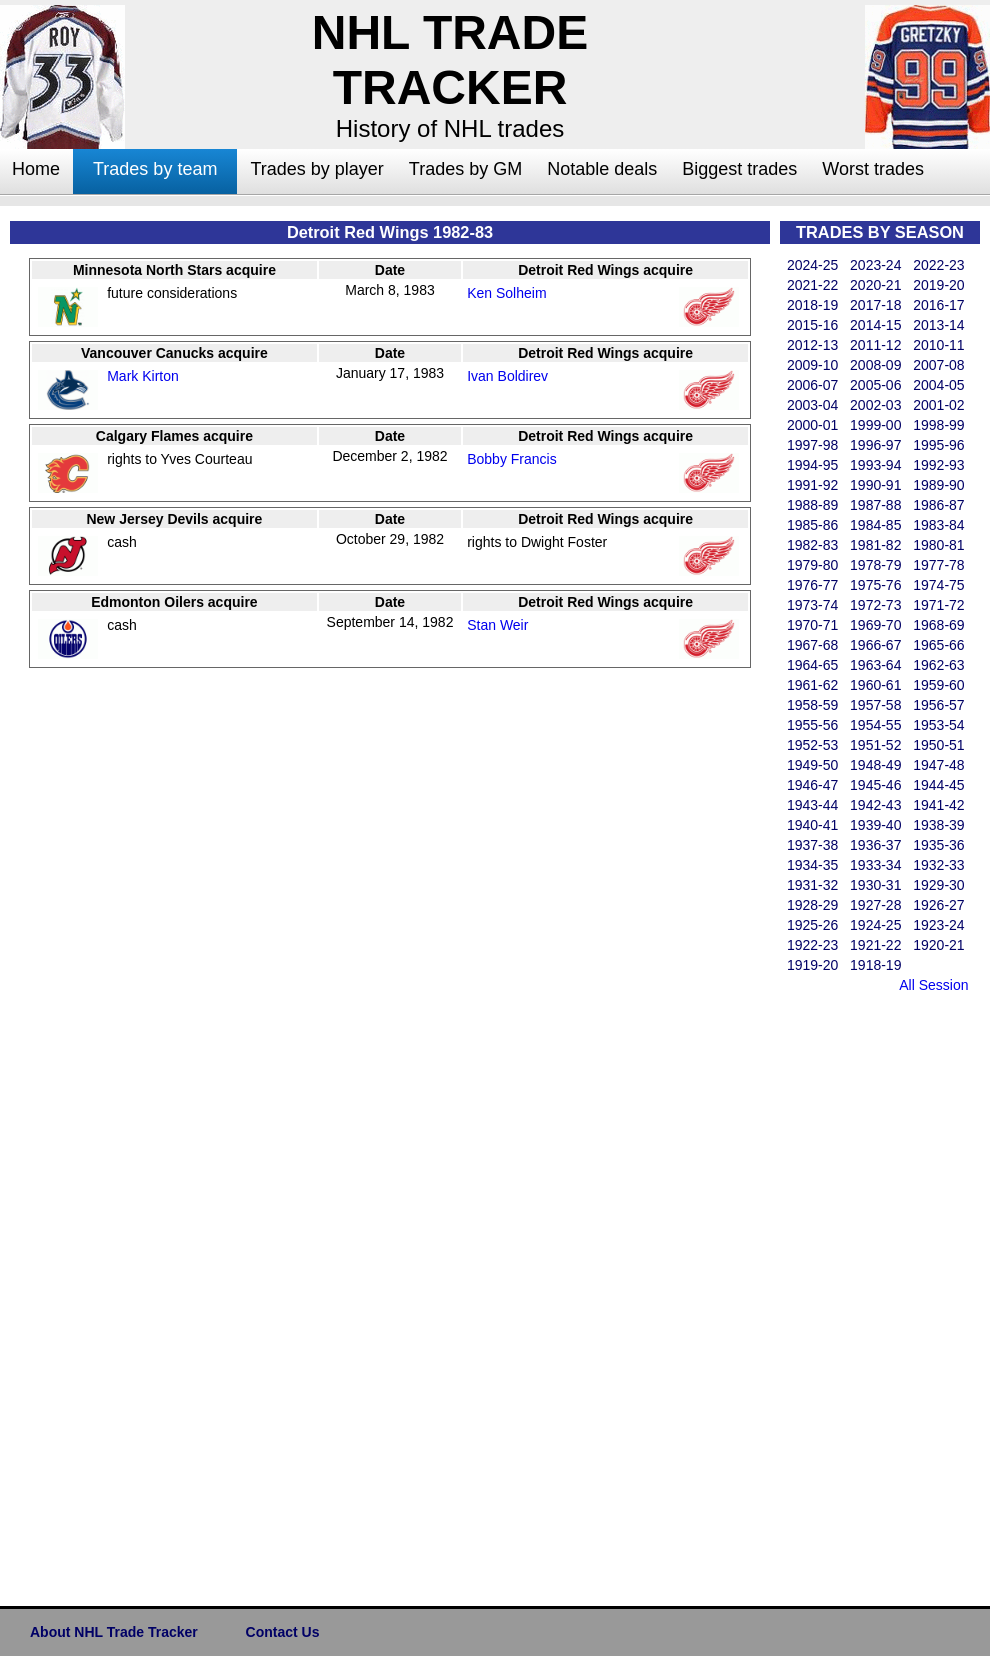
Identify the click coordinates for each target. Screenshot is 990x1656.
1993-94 (875, 465)
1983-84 (938, 525)
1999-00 (875, 425)
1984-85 (875, 525)
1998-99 (938, 425)
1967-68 (812, 645)
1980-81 (938, 545)
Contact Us (283, 1632)
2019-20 (938, 285)
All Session (933, 985)
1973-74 (812, 605)
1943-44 (812, 805)
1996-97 (875, 445)
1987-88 (875, 505)
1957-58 (875, 705)
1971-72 (938, 605)
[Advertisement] (860, 1296)
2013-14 (938, 325)
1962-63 (938, 665)
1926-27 (938, 905)
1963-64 (875, 665)
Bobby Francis (511, 459)
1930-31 (875, 885)
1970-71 (812, 625)
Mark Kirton (143, 376)
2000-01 (812, 425)
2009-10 (812, 365)
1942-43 (875, 805)
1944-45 (938, 785)
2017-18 (875, 305)
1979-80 (812, 565)
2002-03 (875, 405)
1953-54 (938, 725)
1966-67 (875, 645)
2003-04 (812, 405)
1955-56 (812, 725)
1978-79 (875, 565)
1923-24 (938, 925)
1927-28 (875, 905)
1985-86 (812, 525)
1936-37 (875, 845)
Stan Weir (497, 625)
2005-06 (875, 385)
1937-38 (812, 845)
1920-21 (938, 945)
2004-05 (938, 385)
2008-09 (875, 365)
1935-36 (938, 845)
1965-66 (938, 645)
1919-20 (812, 965)
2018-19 (812, 305)
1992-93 (938, 465)
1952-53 (812, 745)
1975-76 (875, 585)
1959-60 (938, 685)
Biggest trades (739, 169)
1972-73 (875, 605)
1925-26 (812, 925)
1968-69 (938, 625)
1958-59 (812, 705)
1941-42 (938, 805)
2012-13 (812, 345)
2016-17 (938, 305)
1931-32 (812, 885)
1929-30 (938, 885)
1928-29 (812, 905)
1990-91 (875, 485)
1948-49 (875, 765)
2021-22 (812, 285)
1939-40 (875, 825)
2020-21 (875, 285)
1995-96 (938, 445)
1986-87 (938, 505)
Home (36, 169)
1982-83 (812, 545)
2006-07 (812, 385)
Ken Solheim (506, 293)
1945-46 (875, 785)
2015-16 (812, 325)
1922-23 (812, 945)
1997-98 (812, 445)
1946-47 (812, 785)
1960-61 (875, 685)
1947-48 (938, 765)
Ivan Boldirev (507, 376)
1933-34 (875, 865)
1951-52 (875, 745)
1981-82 (875, 545)
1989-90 (938, 485)
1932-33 (938, 865)
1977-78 (938, 565)
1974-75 (938, 585)
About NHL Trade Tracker (114, 1632)
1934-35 (812, 865)
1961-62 (812, 685)
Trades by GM (465, 169)
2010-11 (938, 345)
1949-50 (812, 765)
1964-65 (812, 665)
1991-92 (812, 485)
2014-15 (875, 325)
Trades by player (316, 169)
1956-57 (938, 705)
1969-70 (875, 625)
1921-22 (875, 945)
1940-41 (812, 825)
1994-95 (812, 465)
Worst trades (873, 169)
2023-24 (875, 265)
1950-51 (938, 745)
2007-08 (938, 365)
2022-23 (938, 265)
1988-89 (812, 505)
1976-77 (812, 585)
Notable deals (602, 169)
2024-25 (812, 265)
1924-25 (875, 925)
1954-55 (875, 725)
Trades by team (155, 169)
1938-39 (938, 825)
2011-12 (875, 345)
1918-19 (875, 965)
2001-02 (938, 405)
